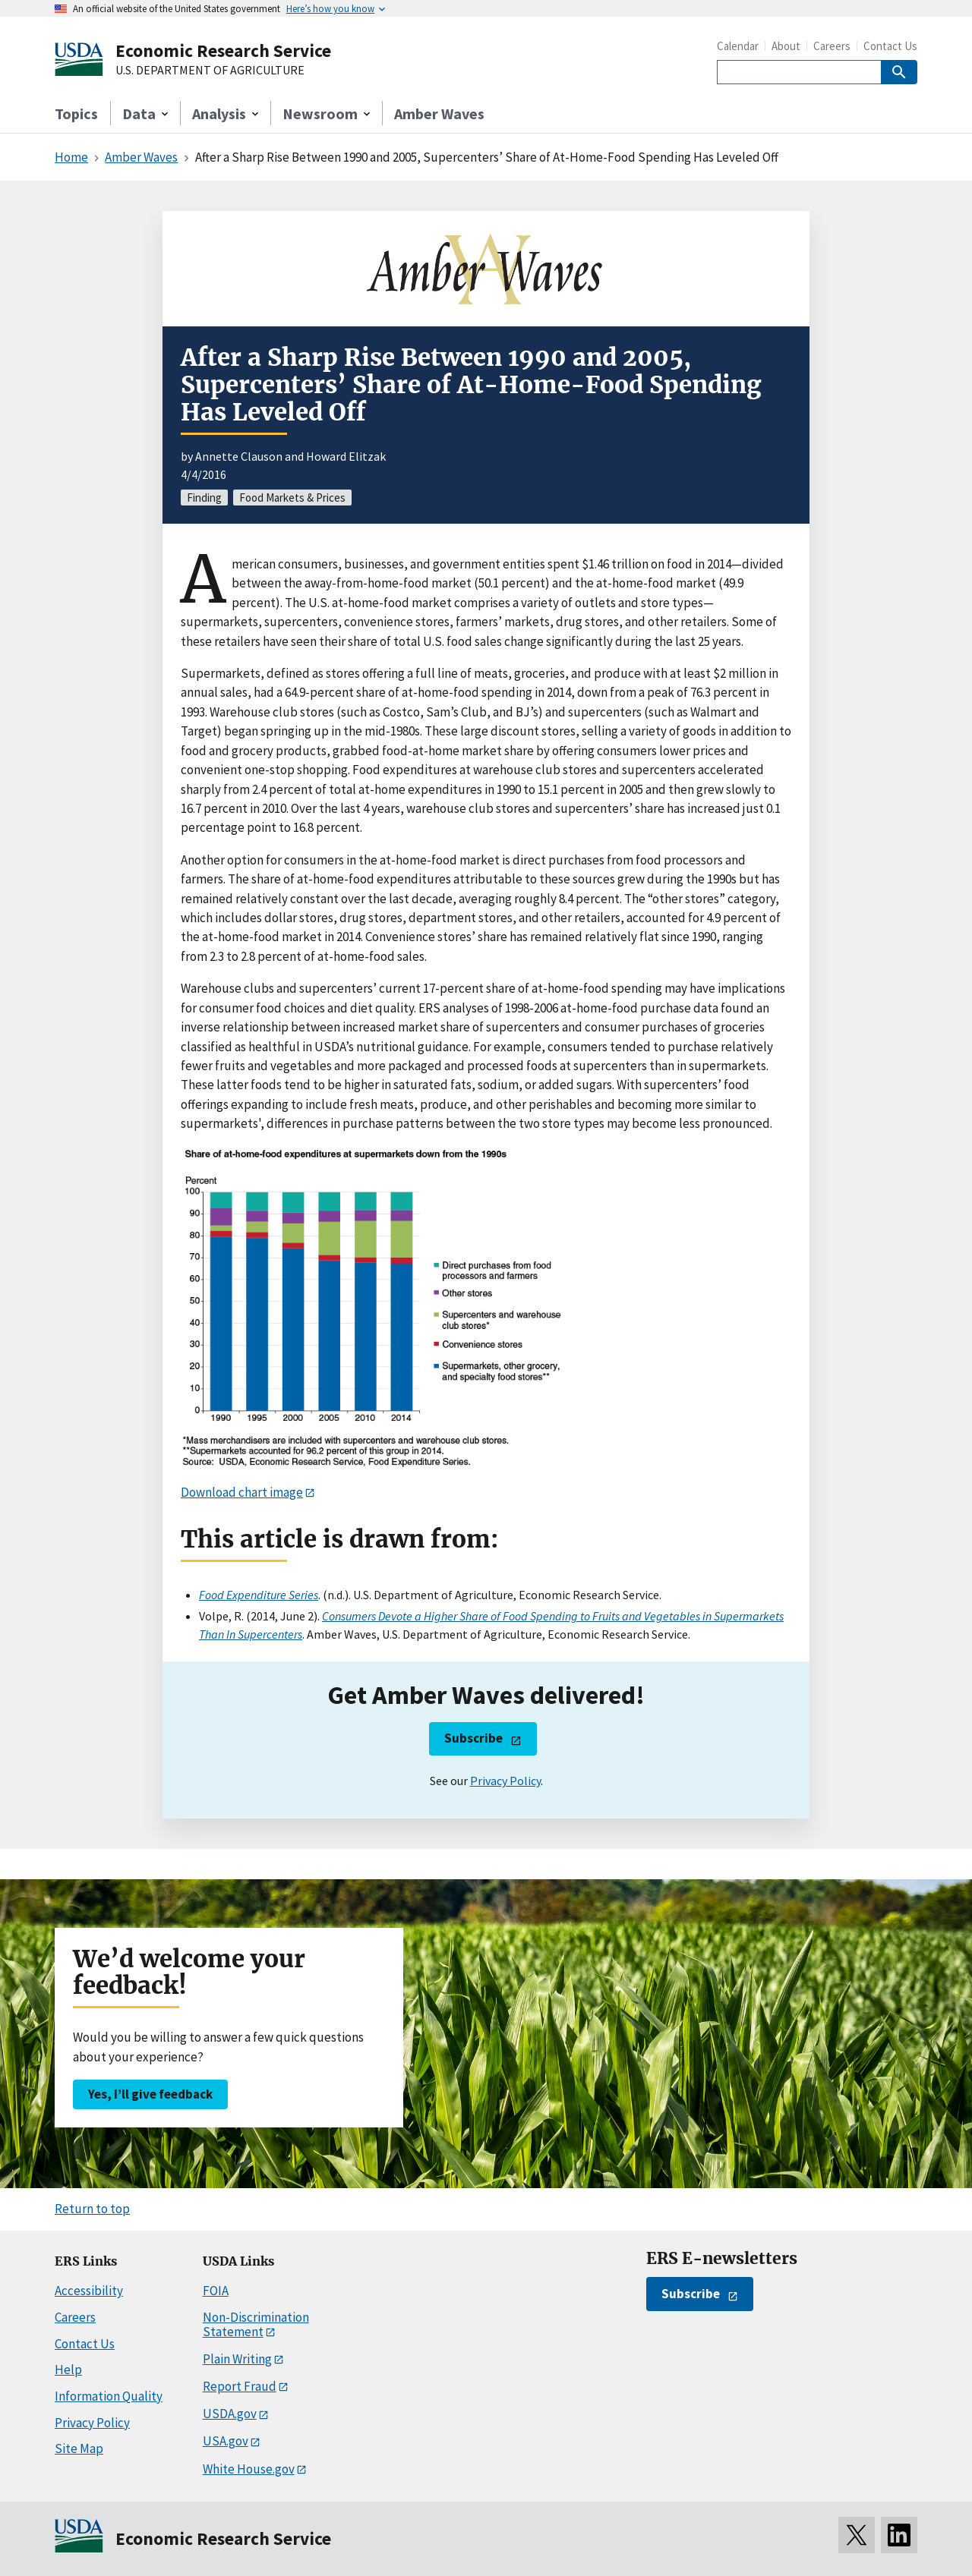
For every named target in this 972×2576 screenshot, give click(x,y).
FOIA (216, 2290)
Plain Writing (237, 2359)
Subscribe (473, 1738)
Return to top (92, 2208)
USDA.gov (230, 2413)
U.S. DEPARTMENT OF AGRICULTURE (210, 70)
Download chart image (242, 1492)
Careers (831, 46)
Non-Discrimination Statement (256, 2324)
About (786, 46)
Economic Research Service (223, 50)
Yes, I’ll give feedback (150, 2094)
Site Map (79, 2448)
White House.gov (249, 2469)
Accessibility (89, 2290)
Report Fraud (239, 2386)
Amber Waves (439, 113)
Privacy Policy (505, 1780)
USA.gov (225, 2441)
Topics (76, 113)
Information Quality (109, 2396)
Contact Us (890, 46)
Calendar (738, 46)
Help (68, 2369)
